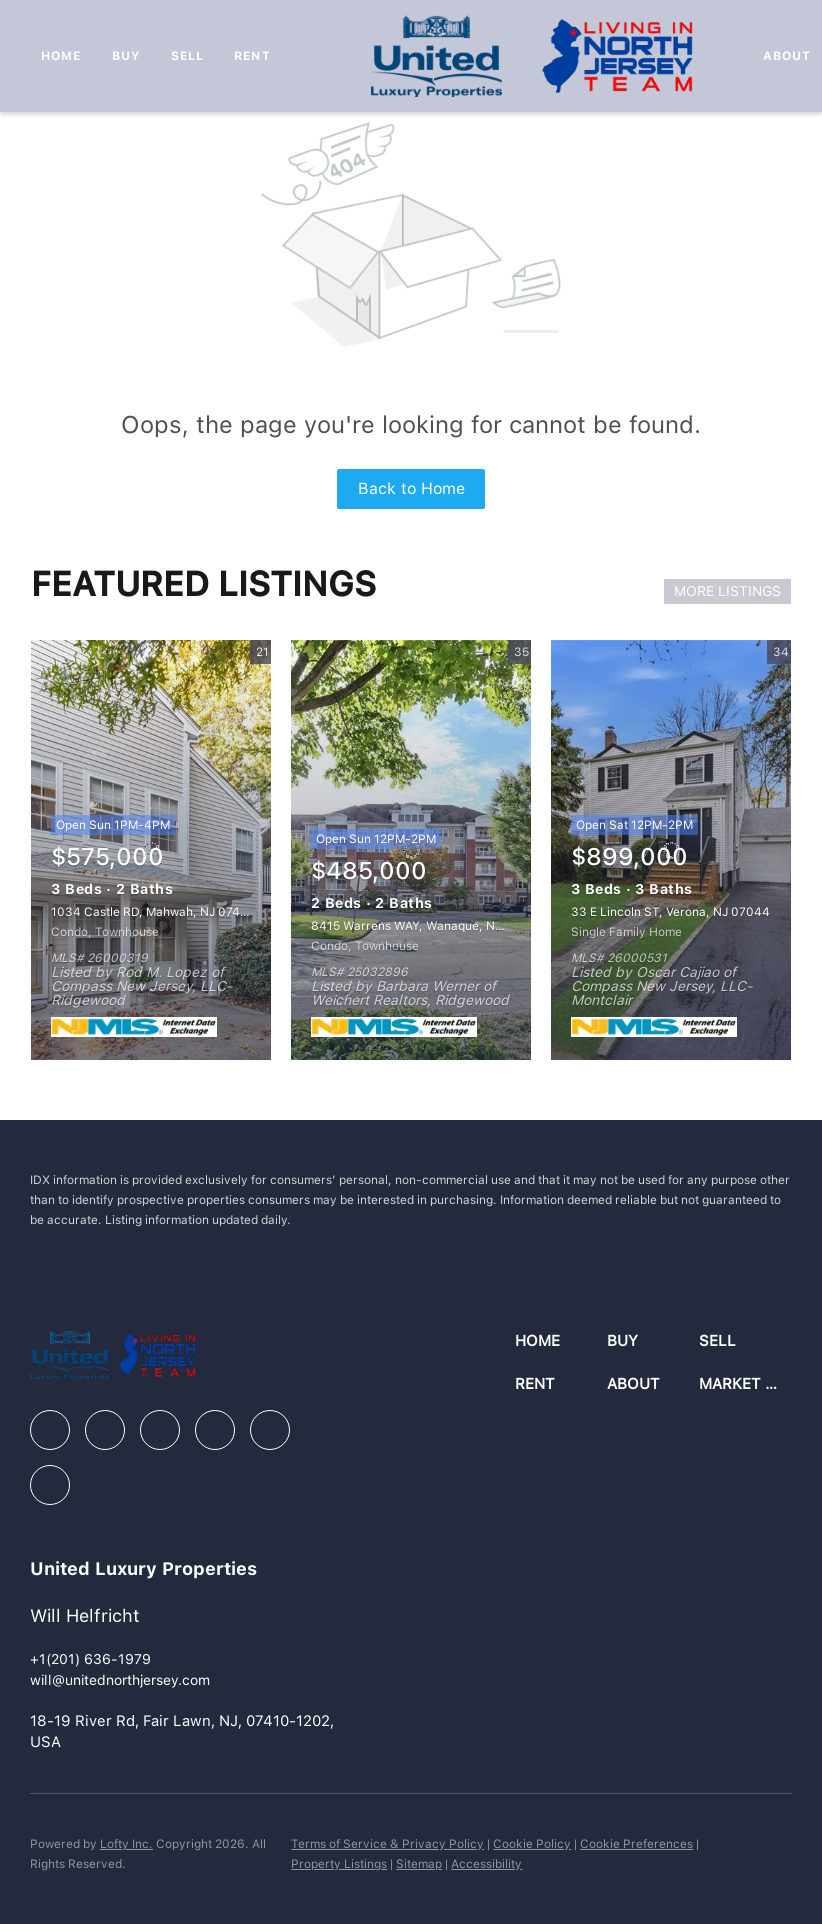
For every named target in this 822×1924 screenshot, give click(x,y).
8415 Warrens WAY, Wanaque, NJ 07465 (426, 926)
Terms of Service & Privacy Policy (387, 1844)
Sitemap (419, 1864)
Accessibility (486, 1864)
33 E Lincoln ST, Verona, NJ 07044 (670, 912)
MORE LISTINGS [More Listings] (727, 591)
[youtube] (270, 1430)
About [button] (787, 56)
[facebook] (50, 1430)
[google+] (50, 1485)
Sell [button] (187, 56)
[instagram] (215, 1430)
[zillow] (160, 1430)
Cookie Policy (532, 1844)
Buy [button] (126, 56)
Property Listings (339, 1864)
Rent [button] (252, 56)
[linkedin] (105, 1430)
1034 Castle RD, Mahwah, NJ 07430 (153, 912)
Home (61, 56)
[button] (561, 1341)
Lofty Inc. (126, 1844)
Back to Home (411, 488)
